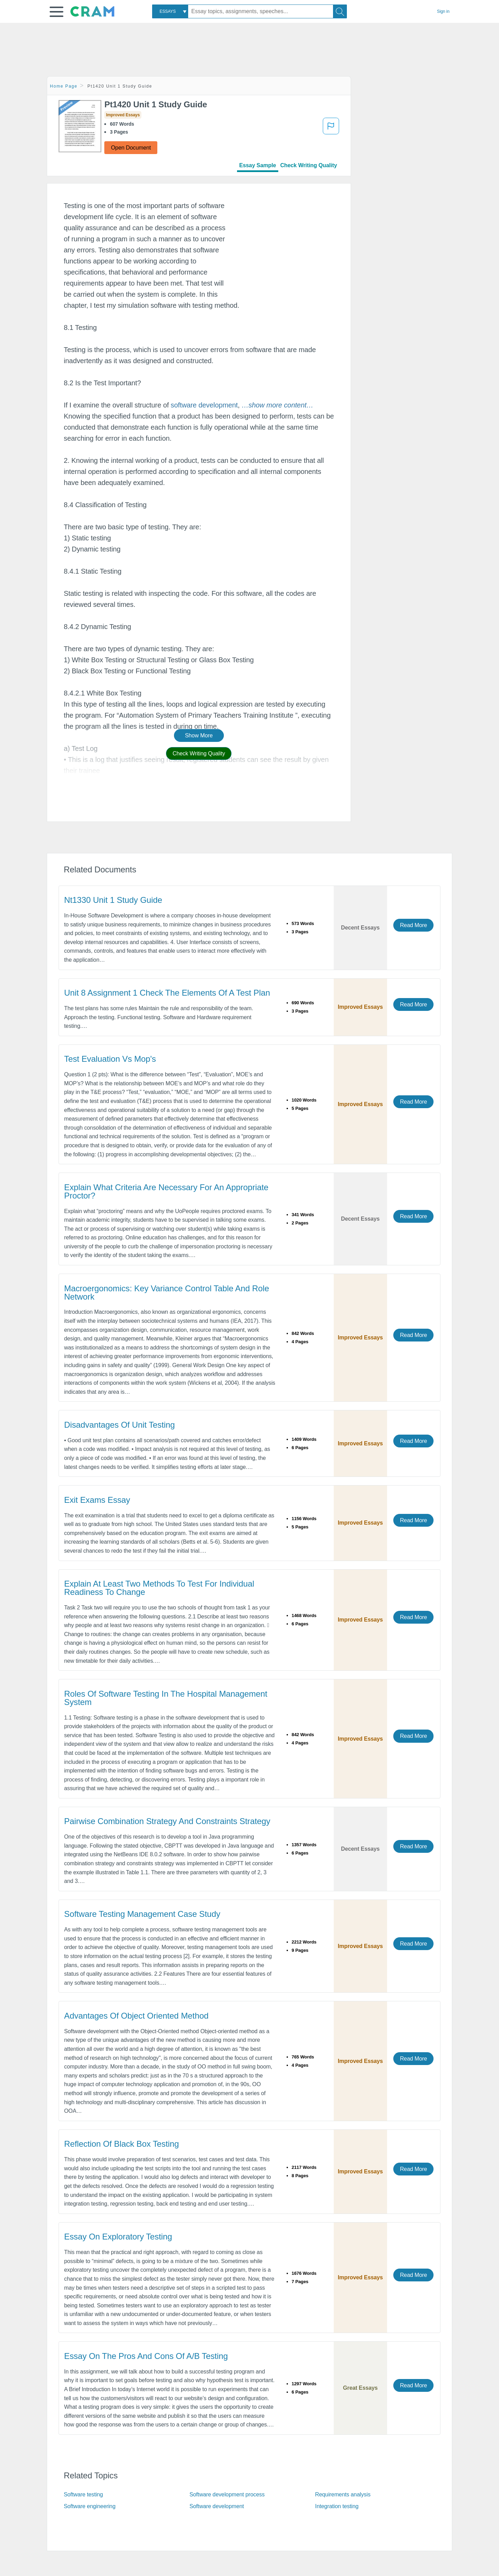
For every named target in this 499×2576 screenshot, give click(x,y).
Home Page (64, 86)
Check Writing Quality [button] (199, 753)
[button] (56, 11)
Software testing (83, 2494)
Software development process (227, 2494)
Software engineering (89, 2506)
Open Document (131, 148)
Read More (413, 925)
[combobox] (170, 11)
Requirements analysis (342, 2494)
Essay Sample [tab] (257, 165)
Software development (217, 2506)
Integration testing (336, 2506)
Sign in (443, 11)
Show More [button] (199, 735)
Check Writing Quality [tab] (308, 165)
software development (204, 405)
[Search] (340, 11)
